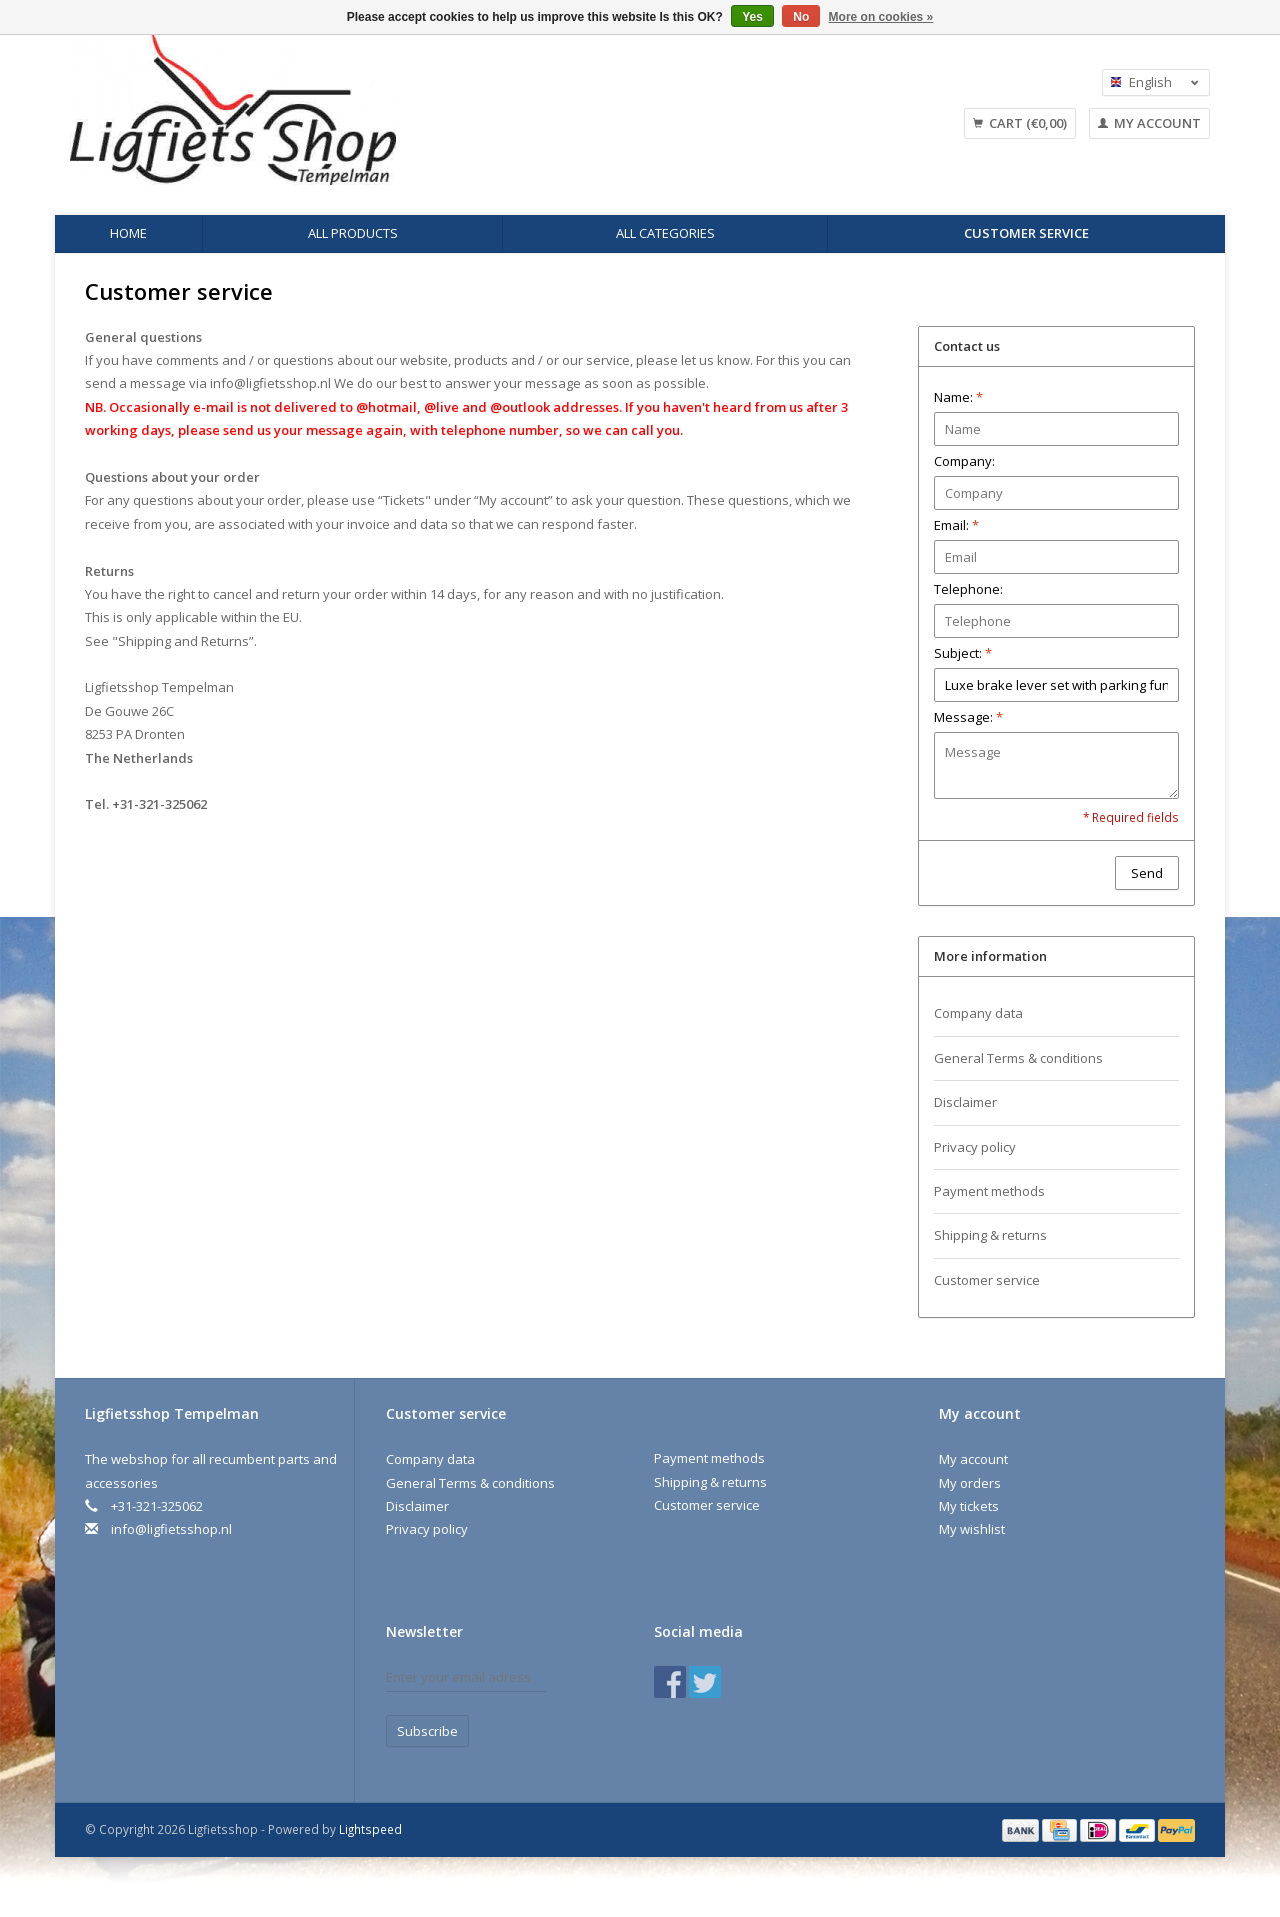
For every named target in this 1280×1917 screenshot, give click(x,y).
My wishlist (972, 1529)
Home (128, 233)
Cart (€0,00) (1020, 123)
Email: (956, 525)
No (801, 17)
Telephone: (968, 589)
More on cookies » (881, 17)
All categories (665, 233)
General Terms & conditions (1018, 1058)
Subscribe (427, 1731)
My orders (970, 1483)
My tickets (969, 1506)
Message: (968, 717)
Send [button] (1147, 873)
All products (353, 233)
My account (1149, 123)
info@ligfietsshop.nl (270, 383)
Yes (752, 17)
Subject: (963, 653)
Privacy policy (975, 1147)
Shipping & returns (990, 1235)
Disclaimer (965, 1102)
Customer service (1026, 233)
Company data (978, 1013)
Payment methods (989, 1191)
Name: (958, 397)
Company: (964, 461)
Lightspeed (370, 1829)
